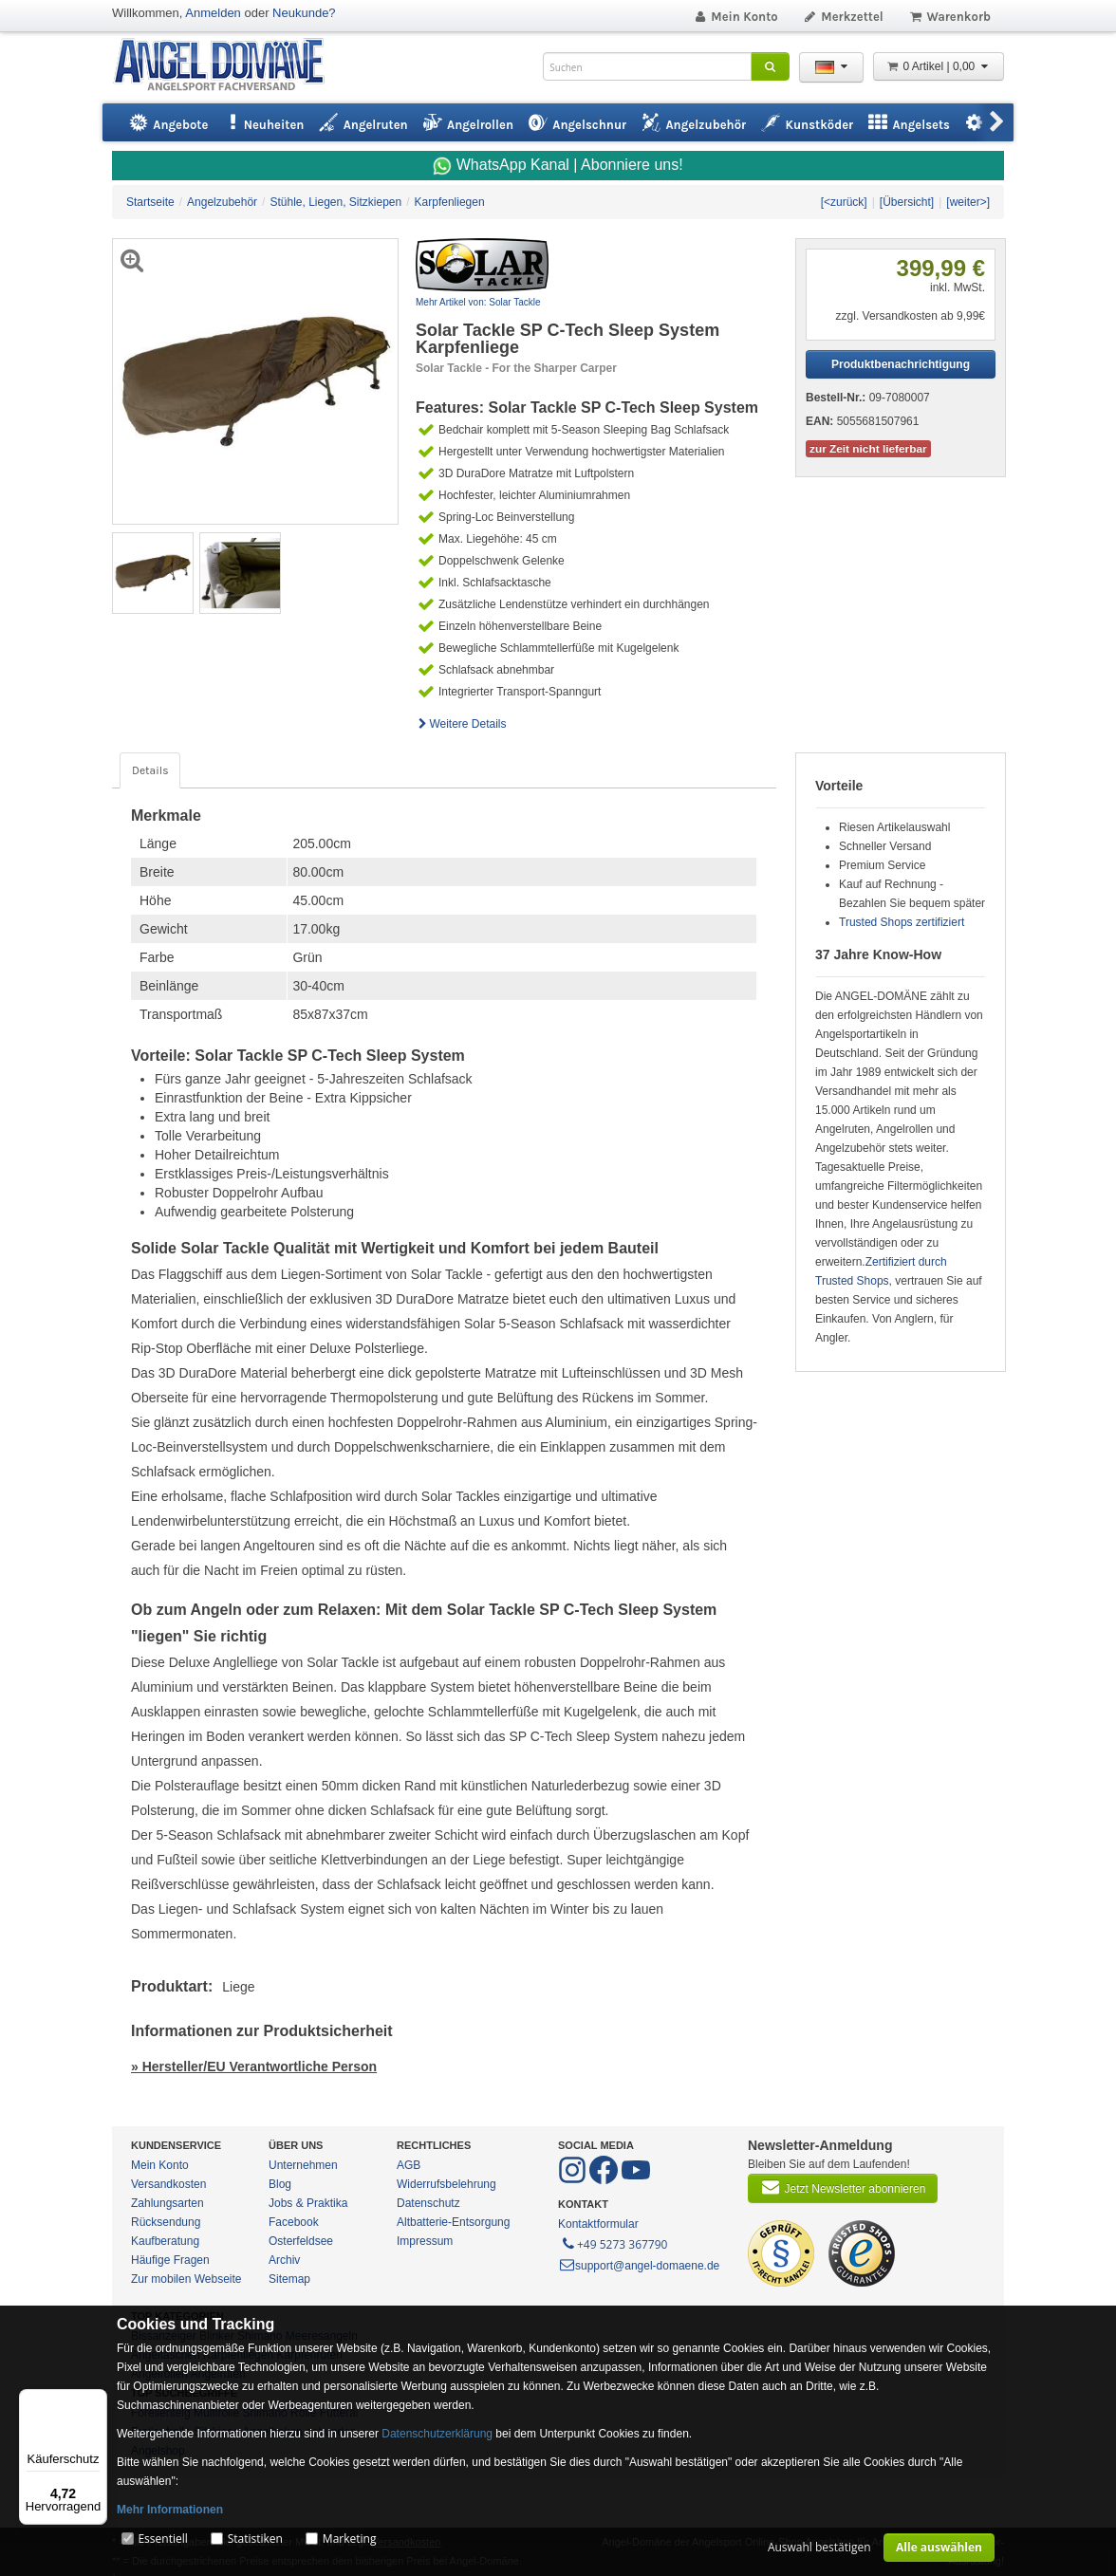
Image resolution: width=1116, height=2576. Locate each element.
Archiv (284, 2260)
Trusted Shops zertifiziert (901, 922)
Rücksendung (165, 2222)
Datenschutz (428, 2203)
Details (150, 770)
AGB (408, 2165)
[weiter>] (968, 202)
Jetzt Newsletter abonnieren (842, 2187)
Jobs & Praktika (308, 2203)
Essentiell (162, 2538)
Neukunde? (304, 13)
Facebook (294, 2222)
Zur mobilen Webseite (186, 2279)
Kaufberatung (165, 2241)
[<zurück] (844, 202)
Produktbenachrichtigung (900, 364)
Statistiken (255, 2538)
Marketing (350, 2538)
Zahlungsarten (167, 2203)
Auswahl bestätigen (819, 2547)
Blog (280, 2184)
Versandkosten (168, 2184)
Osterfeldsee (301, 2241)
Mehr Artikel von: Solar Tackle (478, 302)
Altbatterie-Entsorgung (453, 2222)
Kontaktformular (598, 2224)
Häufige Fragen (170, 2260)
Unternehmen (303, 2165)
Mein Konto (735, 16)
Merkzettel (843, 16)
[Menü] (95, 2400)
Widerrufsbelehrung (446, 2184)
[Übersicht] (907, 202)
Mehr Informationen (170, 2509)
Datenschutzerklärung (437, 2433)
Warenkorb (949, 16)
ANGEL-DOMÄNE (228, 66)
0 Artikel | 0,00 (938, 66)
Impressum (425, 2241)
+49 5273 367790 (613, 2242)
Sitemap (289, 2279)
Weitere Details (461, 724)
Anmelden (213, 13)
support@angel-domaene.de (638, 2265)
